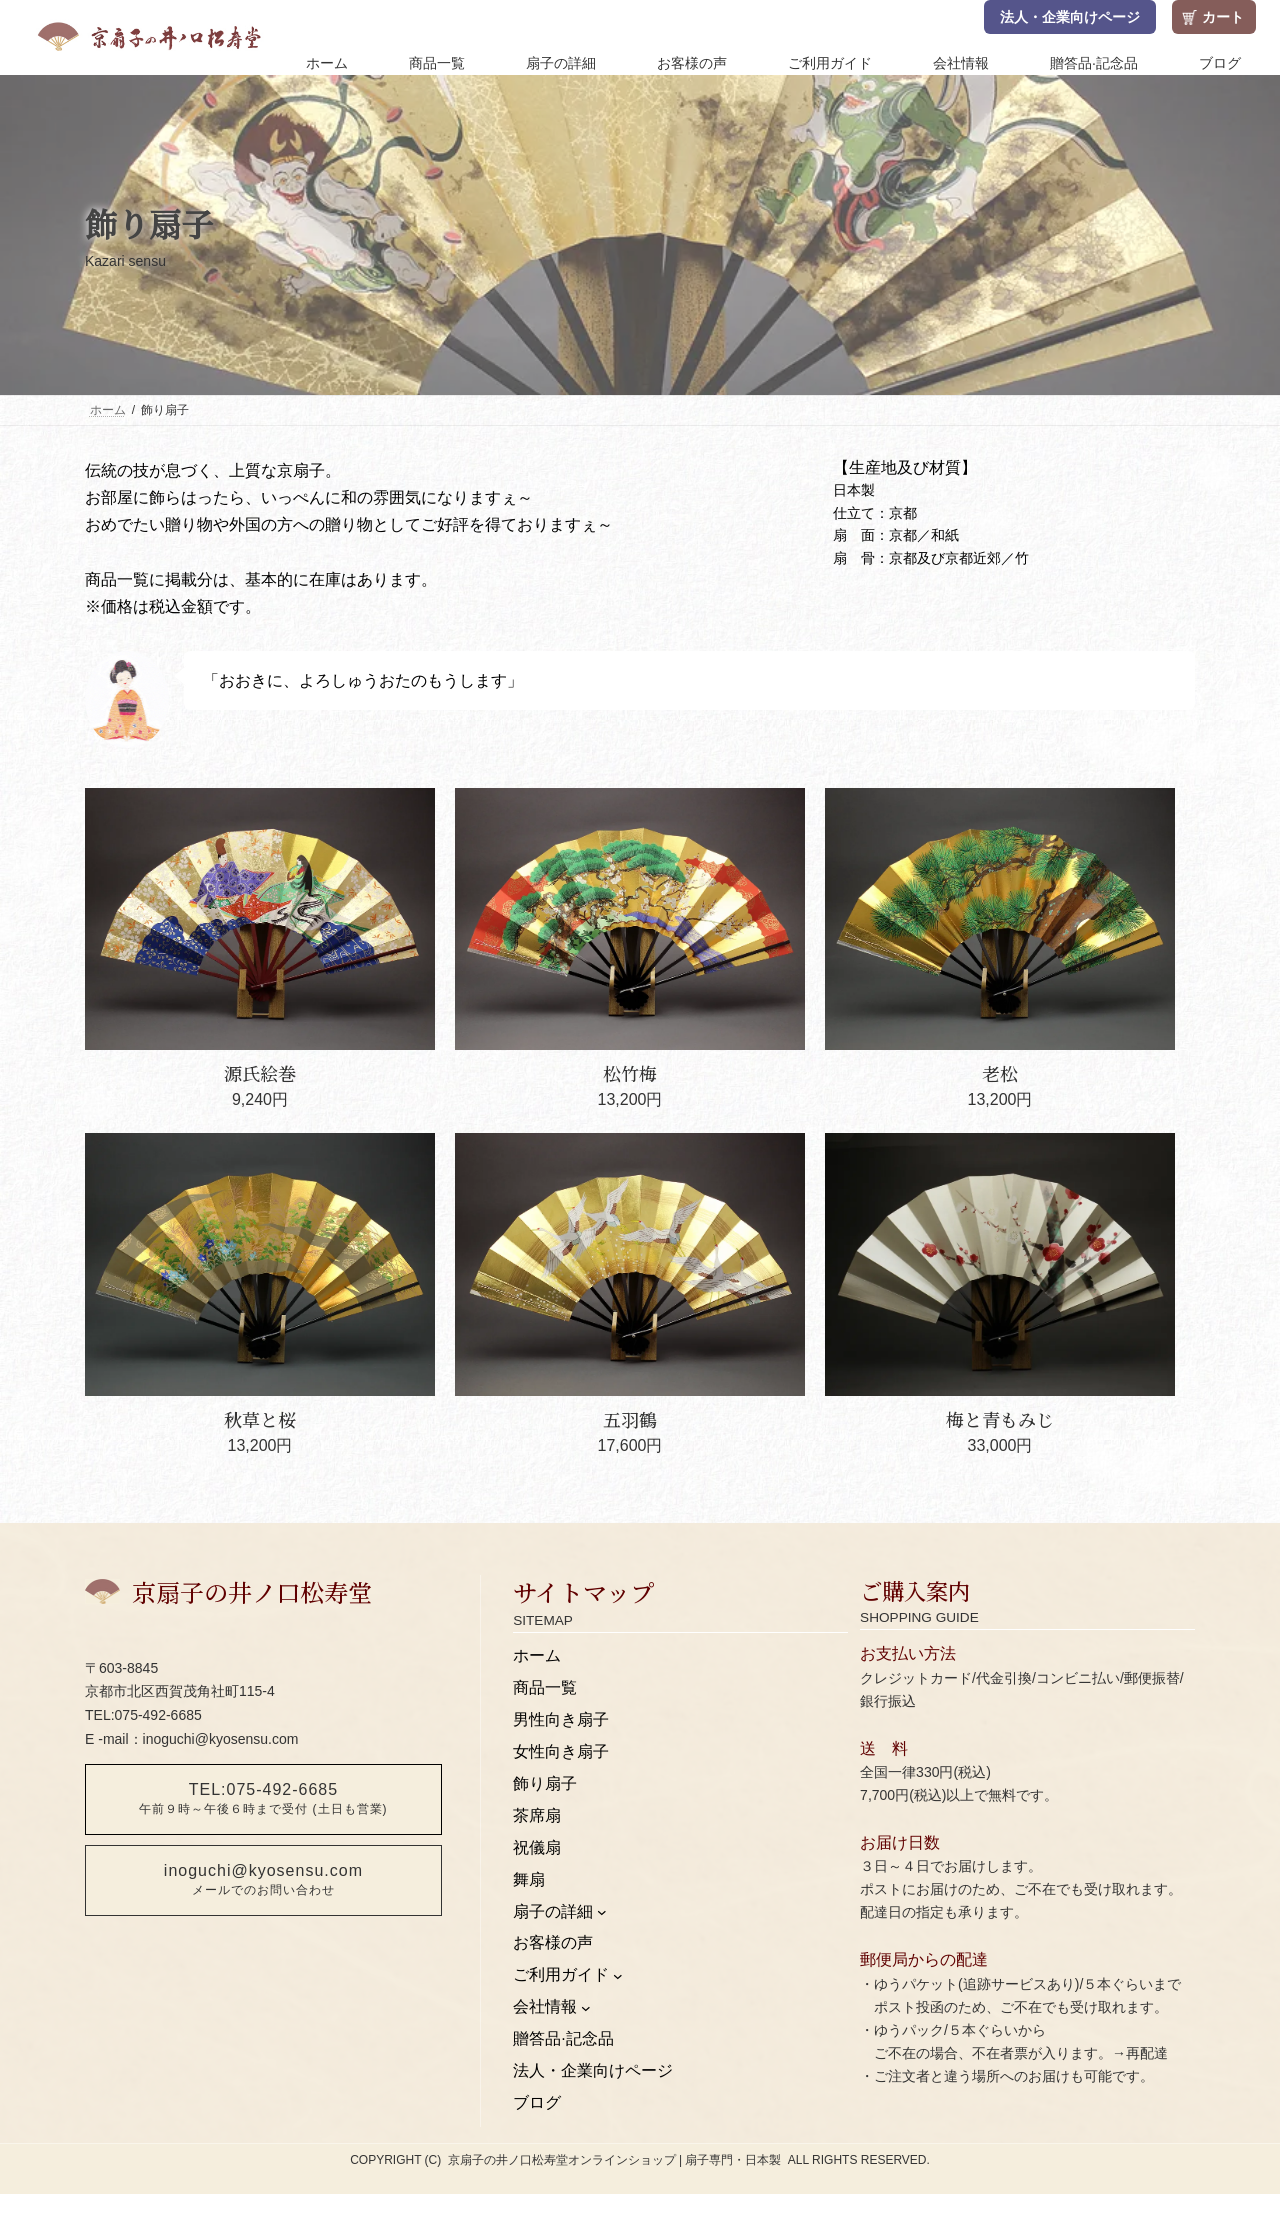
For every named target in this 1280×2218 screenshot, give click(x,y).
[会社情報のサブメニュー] (586, 2008)
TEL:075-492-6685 (263, 1798)
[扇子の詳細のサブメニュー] (602, 1912)
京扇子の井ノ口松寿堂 (252, 1591)
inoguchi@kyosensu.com (263, 1879)
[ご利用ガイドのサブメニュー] (618, 1976)
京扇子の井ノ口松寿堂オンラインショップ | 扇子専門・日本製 (615, 2160)
